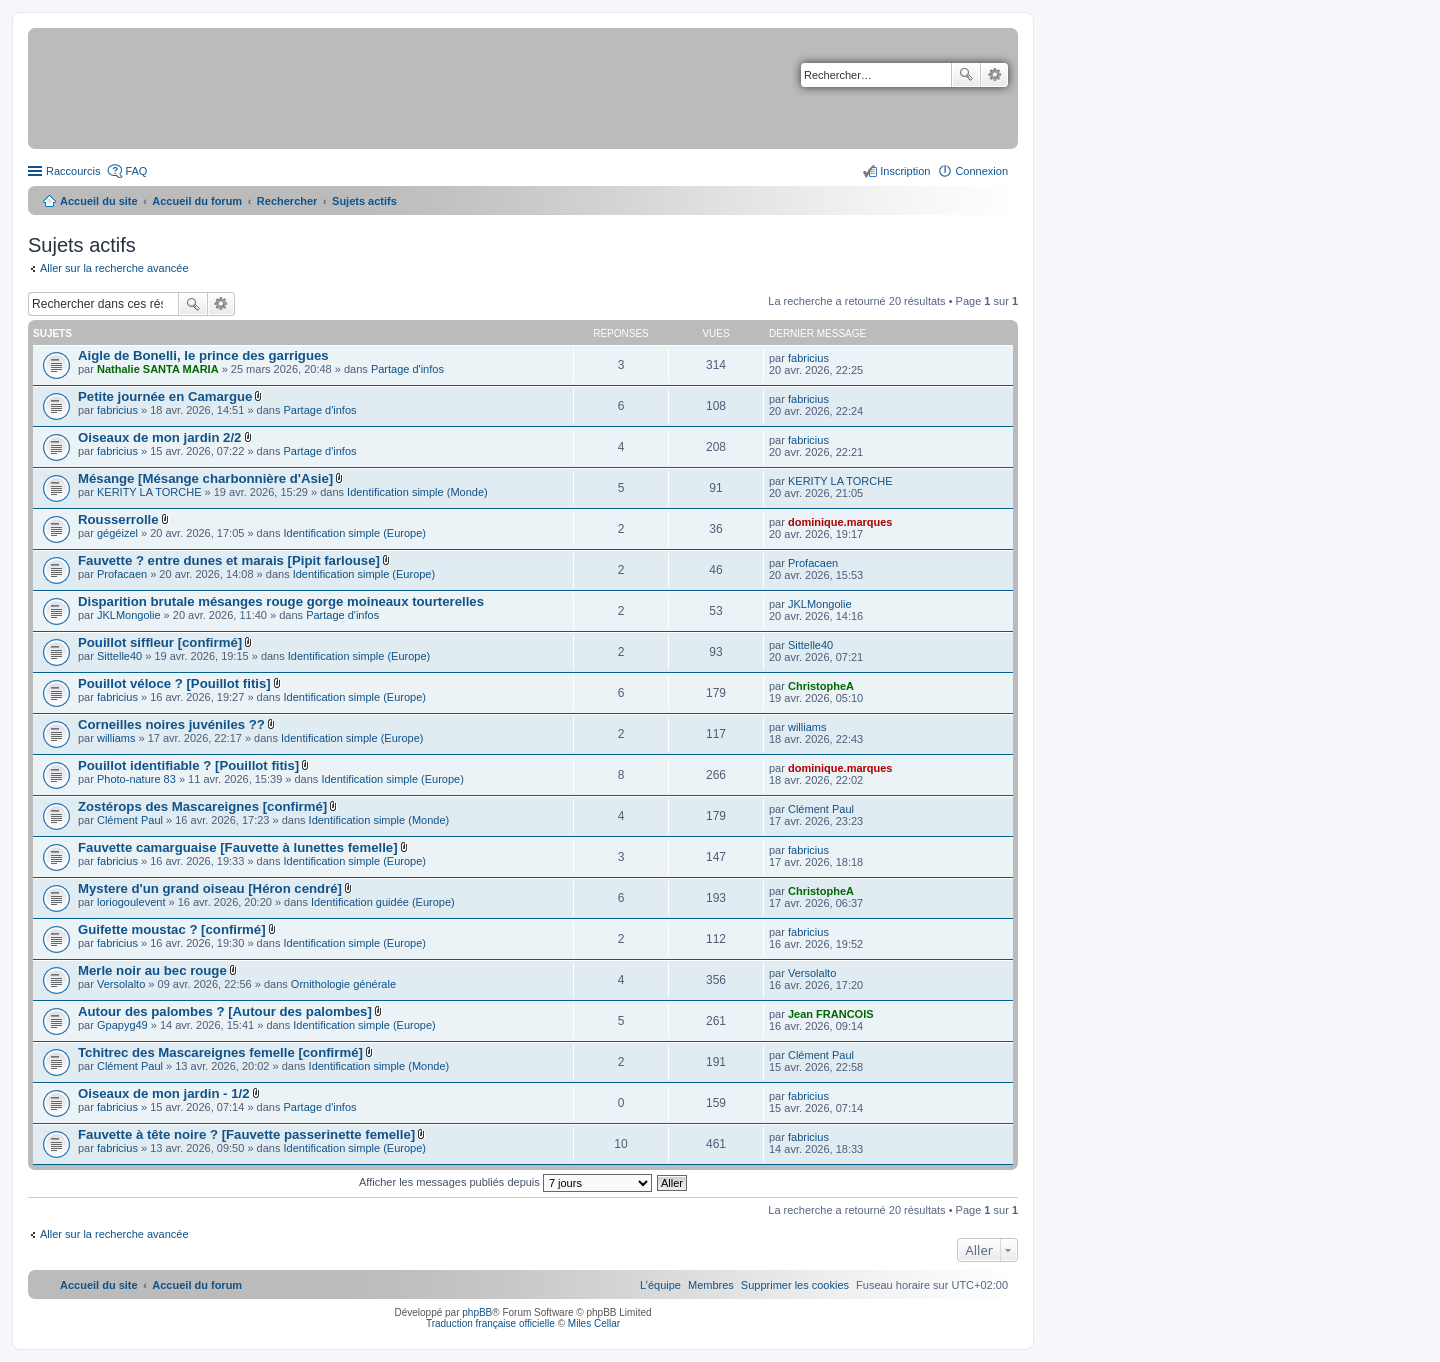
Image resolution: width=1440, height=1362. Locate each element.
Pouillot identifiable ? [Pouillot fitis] (188, 765)
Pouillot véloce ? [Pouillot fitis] (174, 683)
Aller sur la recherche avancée (114, 268)
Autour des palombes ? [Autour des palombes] (225, 1011)
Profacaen (122, 574)
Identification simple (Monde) (417, 492)
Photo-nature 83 (136, 779)
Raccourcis (73, 171)
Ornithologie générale (343, 984)
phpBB (477, 1312)
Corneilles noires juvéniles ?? (171, 724)
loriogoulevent (131, 902)
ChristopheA (821, 686)
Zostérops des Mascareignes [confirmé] (202, 806)
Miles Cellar (594, 1323)
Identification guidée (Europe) (383, 902)
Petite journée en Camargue (165, 396)
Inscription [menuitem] (905, 171)
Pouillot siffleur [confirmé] (160, 642)
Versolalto (121, 984)
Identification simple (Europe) (355, 533)
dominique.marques (840, 522)
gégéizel (117, 533)
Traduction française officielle (490, 1323)
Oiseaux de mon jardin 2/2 (159, 437)
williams (116, 738)
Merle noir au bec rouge (152, 970)
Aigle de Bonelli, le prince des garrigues (203, 355)
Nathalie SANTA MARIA (158, 369)
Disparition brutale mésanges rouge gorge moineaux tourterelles (281, 601)
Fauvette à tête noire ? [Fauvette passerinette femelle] (246, 1134)
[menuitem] (795, 1285)
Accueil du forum (197, 201)
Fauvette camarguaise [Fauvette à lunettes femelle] (238, 847)
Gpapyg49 (122, 1025)
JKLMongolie (129, 615)
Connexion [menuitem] (981, 171)
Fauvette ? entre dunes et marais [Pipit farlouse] (229, 560)
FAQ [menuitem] (136, 171)
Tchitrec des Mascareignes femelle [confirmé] (220, 1052)
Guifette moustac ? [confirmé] (172, 929)
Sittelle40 (119, 656)
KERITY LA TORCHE (149, 492)
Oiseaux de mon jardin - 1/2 (164, 1093)
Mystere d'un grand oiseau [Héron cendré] (210, 888)
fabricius (808, 358)
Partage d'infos (407, 369)
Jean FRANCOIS (831, 1014)
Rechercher (966, 75)
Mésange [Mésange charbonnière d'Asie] (205, 478)
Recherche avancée (994, 75)
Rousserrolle (118, 519)
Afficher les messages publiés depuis (505, 1182)
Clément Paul (130, 820)
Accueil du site (99, 201)
